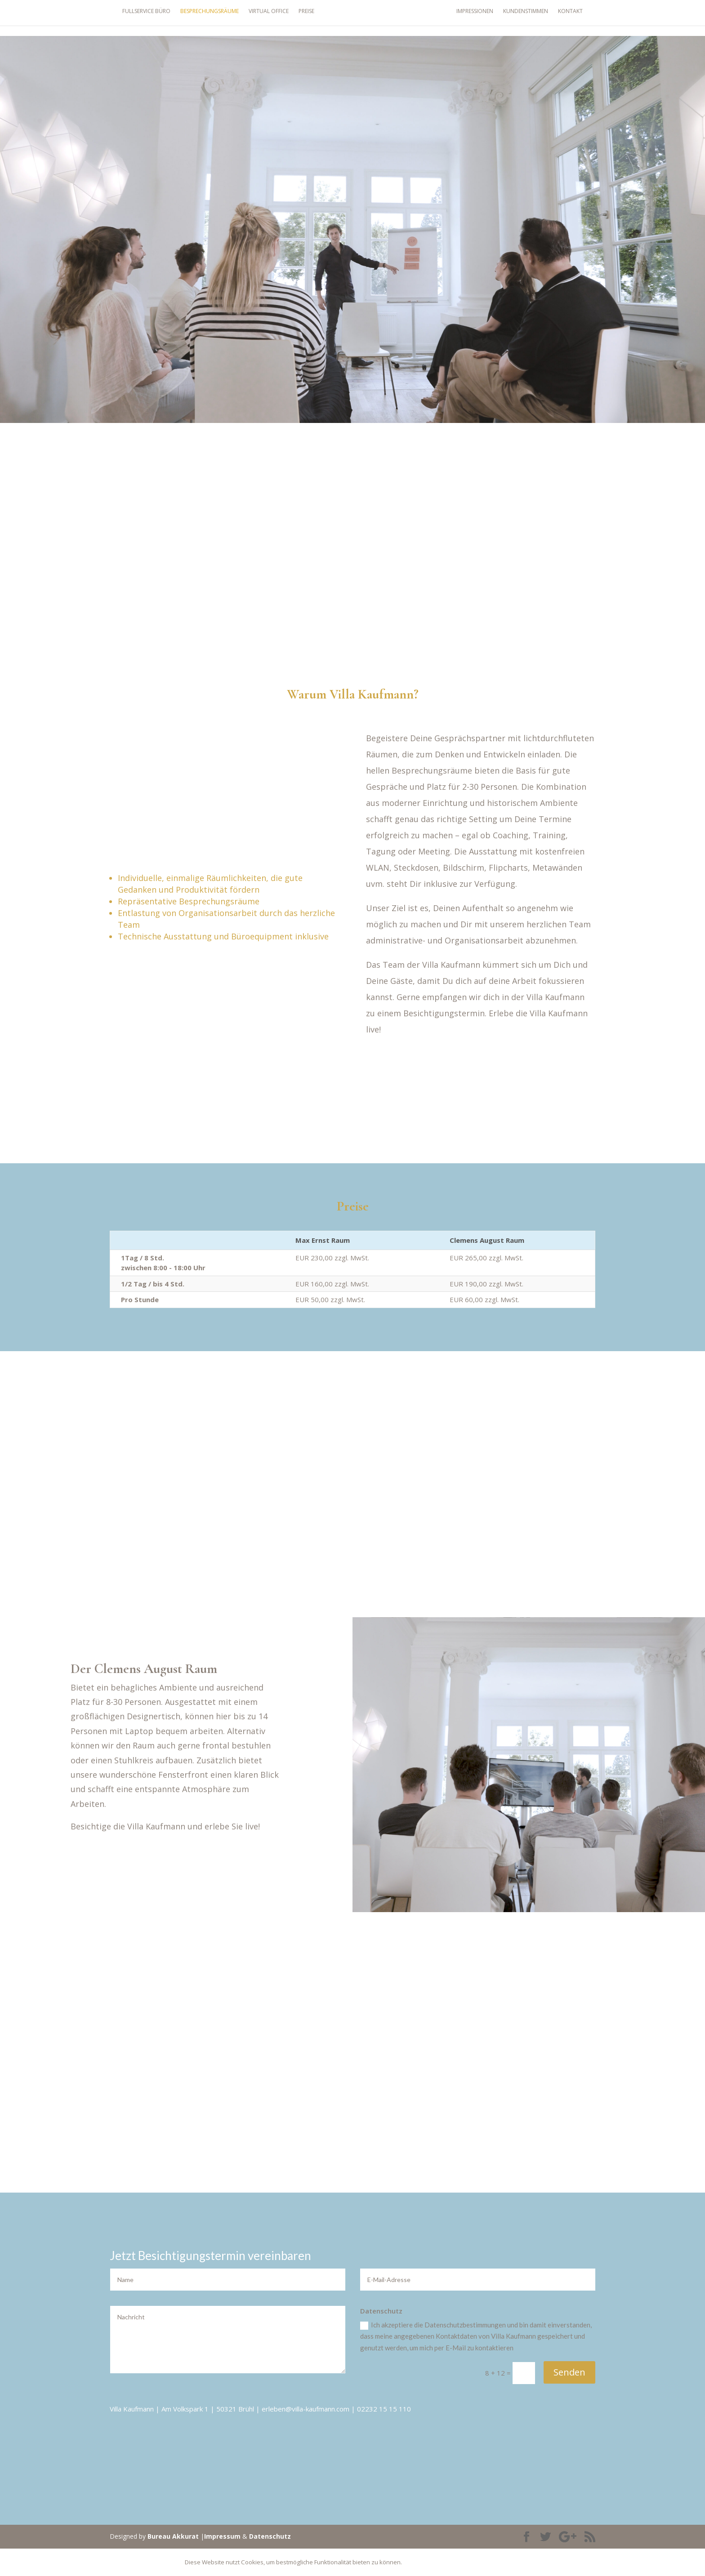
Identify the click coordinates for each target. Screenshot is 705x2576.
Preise (294, 15)
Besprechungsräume (197, 15)
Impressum (222, 2536)
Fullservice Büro (134, 15)
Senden (569, 2372)
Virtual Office (256, 15)
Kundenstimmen (537, 15)
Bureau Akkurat (173, 2536)
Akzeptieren (430, 2562)
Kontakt (582, 15)
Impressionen (487, 15)
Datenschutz (270, 2536)
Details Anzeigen (490, 2562)
